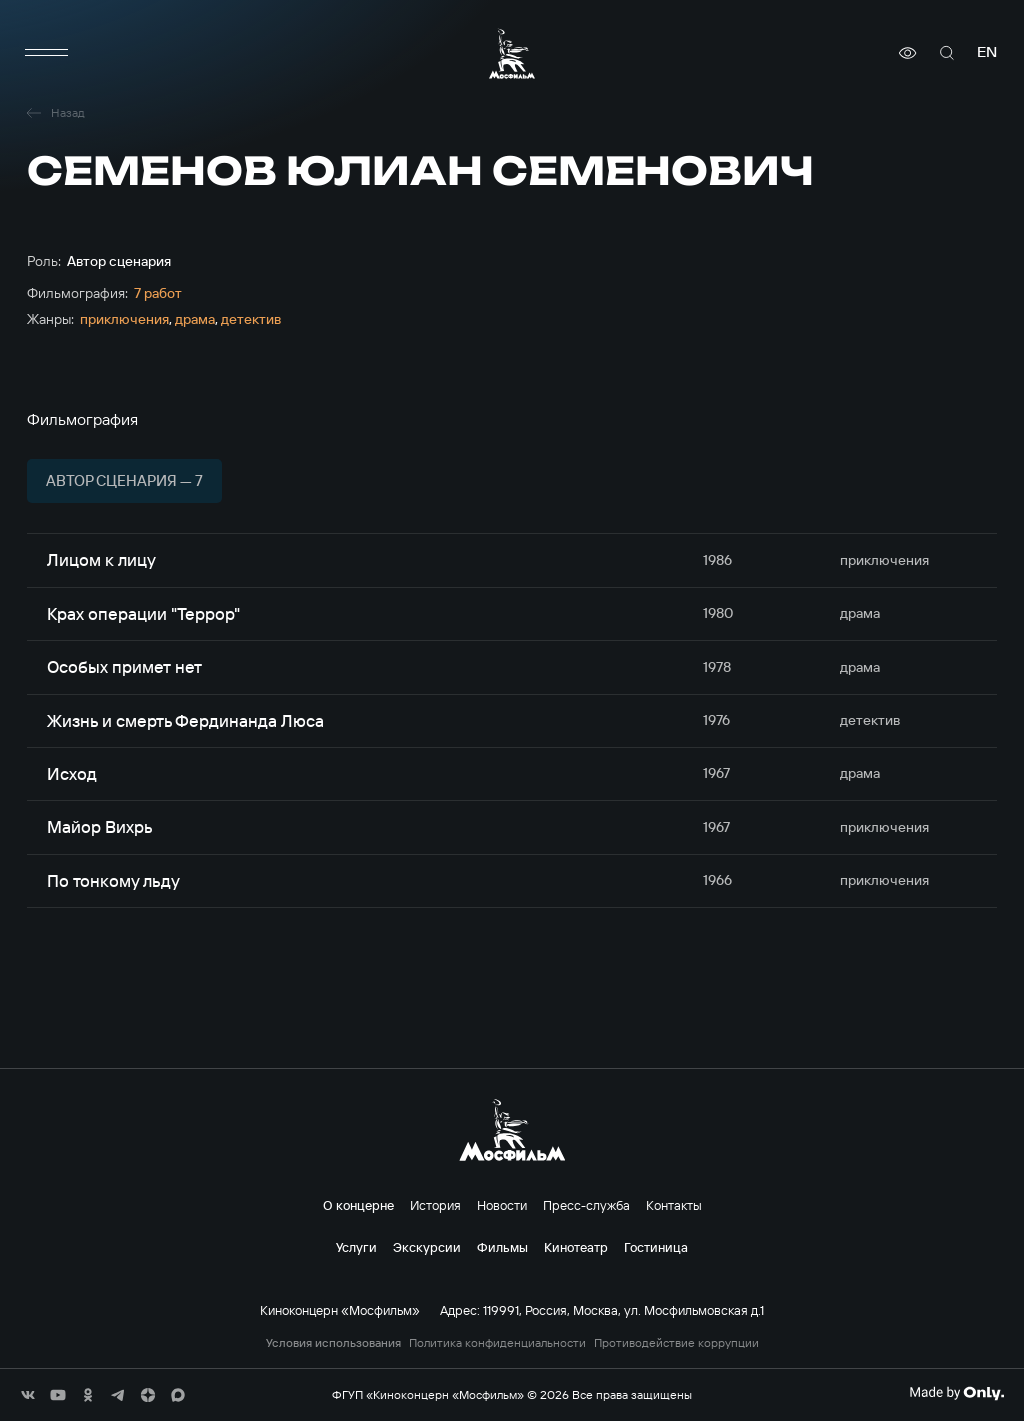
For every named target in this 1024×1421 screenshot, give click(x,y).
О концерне (358, 1205)
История (435, 1205)
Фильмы (502, 1247)
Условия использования (333, 1343)
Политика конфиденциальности (497, 1343)
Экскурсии (427, 1247)
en (987, 52)
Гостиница (656, 1247)
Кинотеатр (576, 1247)
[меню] (47, 53)
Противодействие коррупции (676, 1343)
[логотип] (512, 53)
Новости (502, 1205)
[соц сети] (28, 1395)
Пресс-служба (586, 1205)
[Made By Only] (956, 1393)
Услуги (356, 1247)
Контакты (674, 1205)
